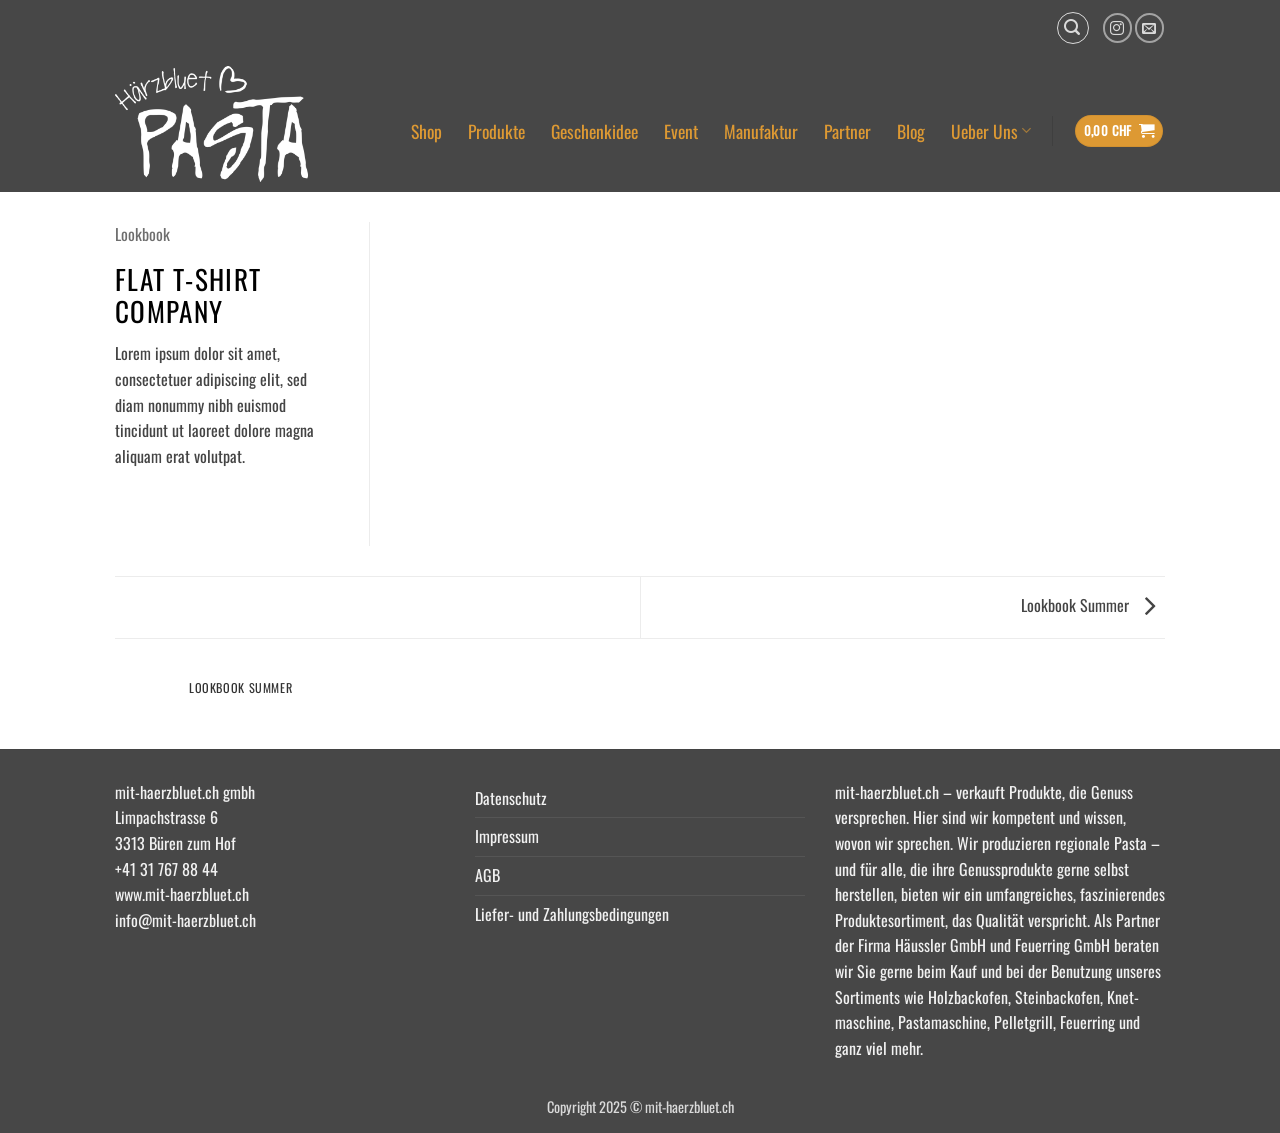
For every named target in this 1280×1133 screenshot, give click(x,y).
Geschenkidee (594, 131)
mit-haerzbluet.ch (887, 792)
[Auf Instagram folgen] (1117, 27)
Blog (911, 131)
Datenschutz (511, 798)
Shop (426, 131)
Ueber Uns (991, 131)
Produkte (496, 131)
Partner (847, 131)
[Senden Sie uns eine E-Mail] (1149, 27)
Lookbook (142, 234)
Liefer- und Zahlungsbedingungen (572, 914)
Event (681, 131)
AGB (487, 875)
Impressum (507, 836)
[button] (1073, 28)
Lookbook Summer (1088, 605)
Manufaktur (761, 131)
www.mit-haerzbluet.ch (182, 894)
